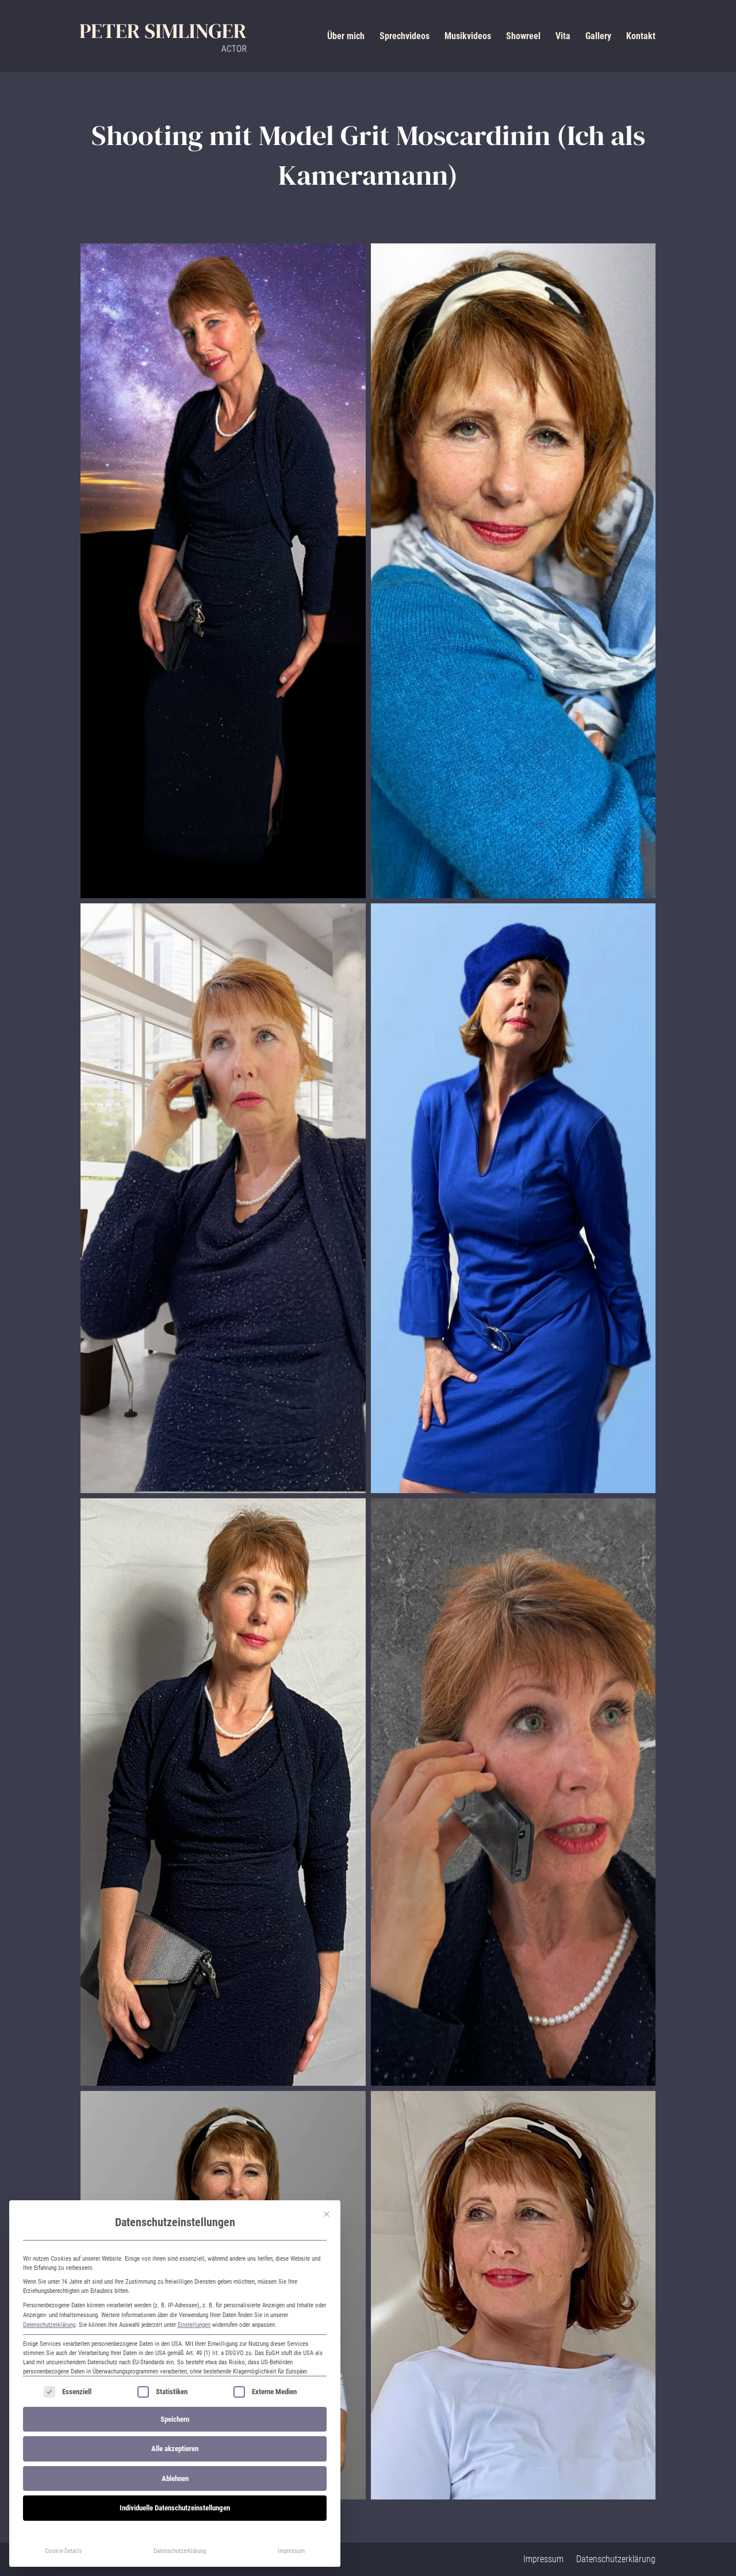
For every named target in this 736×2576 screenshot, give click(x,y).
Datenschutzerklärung (49, 2325)
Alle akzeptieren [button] (174, 2448)
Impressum (291, 2551)
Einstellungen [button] (194, 2325)
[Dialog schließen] (326, 2214)
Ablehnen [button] (175, 2478)
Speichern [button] (174, 2419)
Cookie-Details (63, 2551)
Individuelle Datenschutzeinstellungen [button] (175, 2508)
